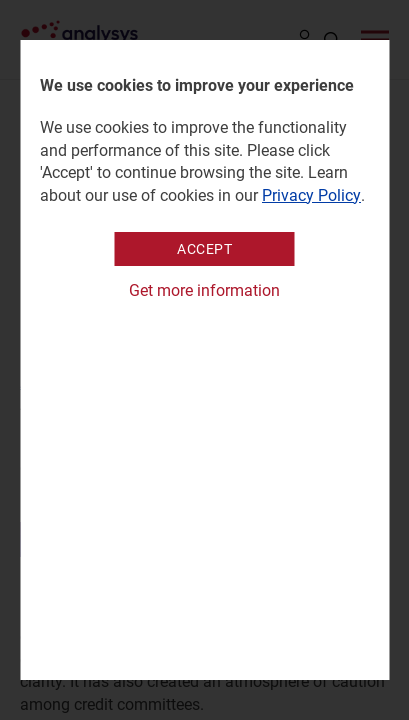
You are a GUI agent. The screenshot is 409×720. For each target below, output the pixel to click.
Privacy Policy (311, 195)
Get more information (204, 290)
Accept (204, 249)
